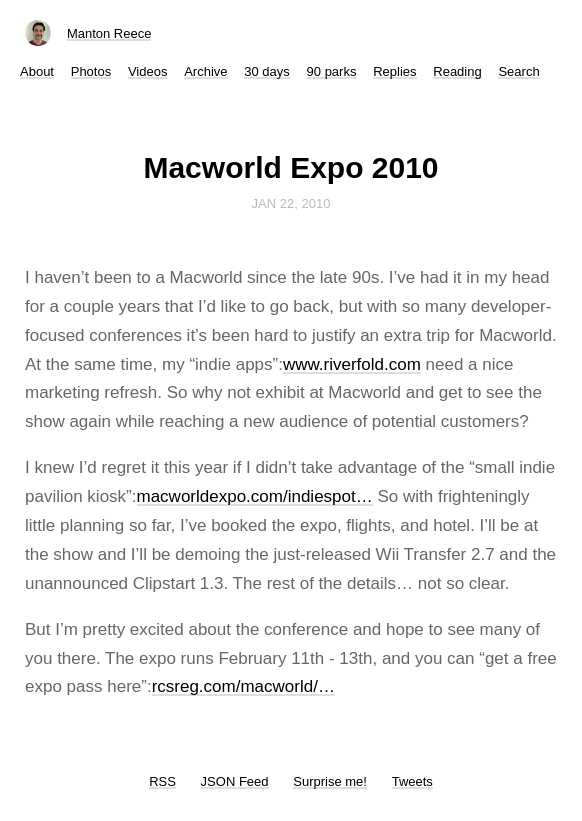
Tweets (412, 781)
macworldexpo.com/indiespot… (255, 496)
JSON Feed (235, 781)
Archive (205, 71)
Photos (91, 71)
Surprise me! (330, 781)
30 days (267, 71)
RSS (162, 781)
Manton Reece (109, 33)
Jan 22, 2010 (291, 203)
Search (518, 71)
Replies (394, 71)
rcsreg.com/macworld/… (243, 686)
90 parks (332, 71)
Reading (457, 71)
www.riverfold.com (352, 364)
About (37, 71)
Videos (148, 71)
